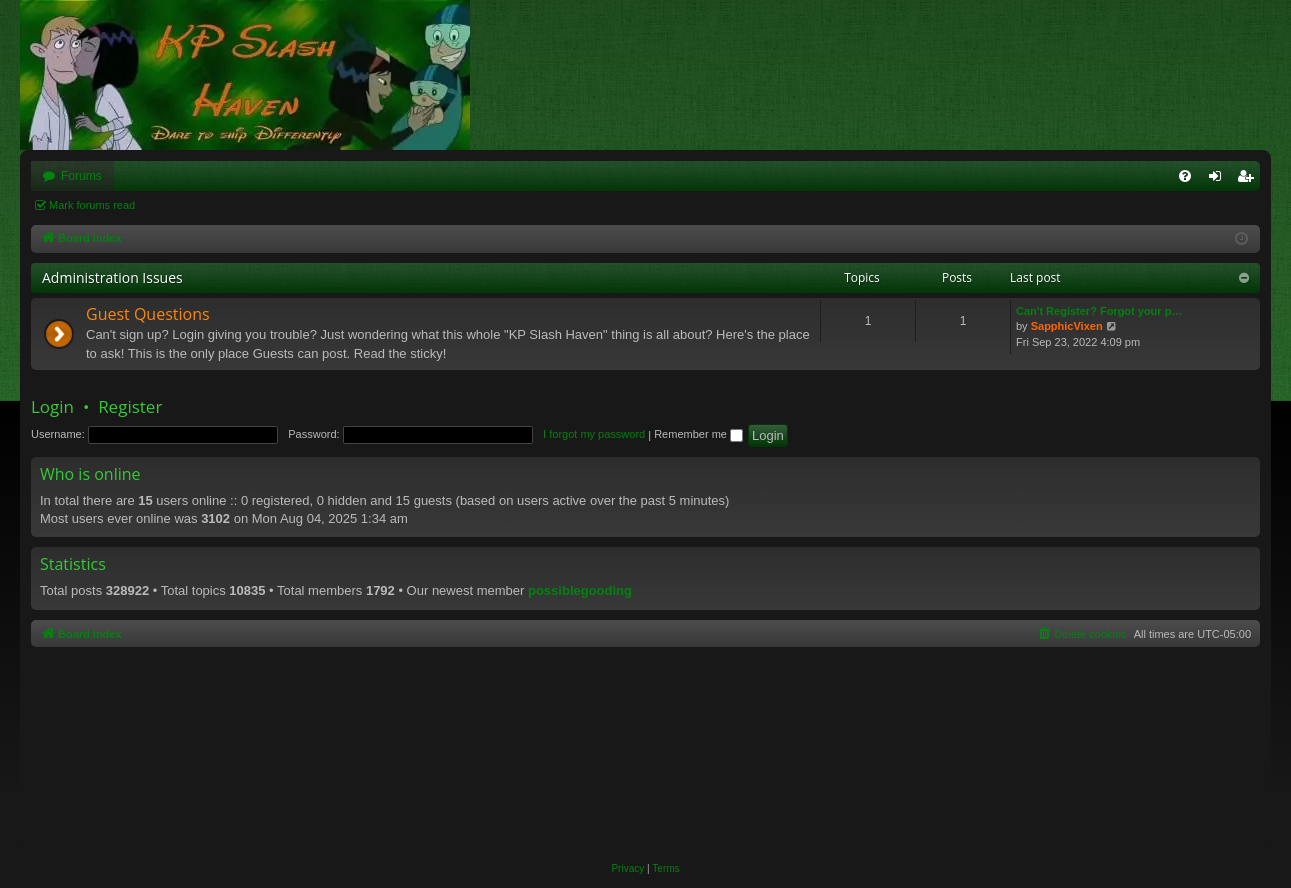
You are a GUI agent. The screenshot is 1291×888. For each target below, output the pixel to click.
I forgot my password (594, 434)
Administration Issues (112, 277)
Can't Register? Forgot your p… (1099, 311)
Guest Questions (148, 314)
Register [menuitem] (1249, 180)
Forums (81, 176)
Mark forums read (92, 205)
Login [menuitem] (1219, 180)
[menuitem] (1185, 176)
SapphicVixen (1067, 326)
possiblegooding (580, 590)
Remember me (698, 434)
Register (130, 406)
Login (52, 406)
